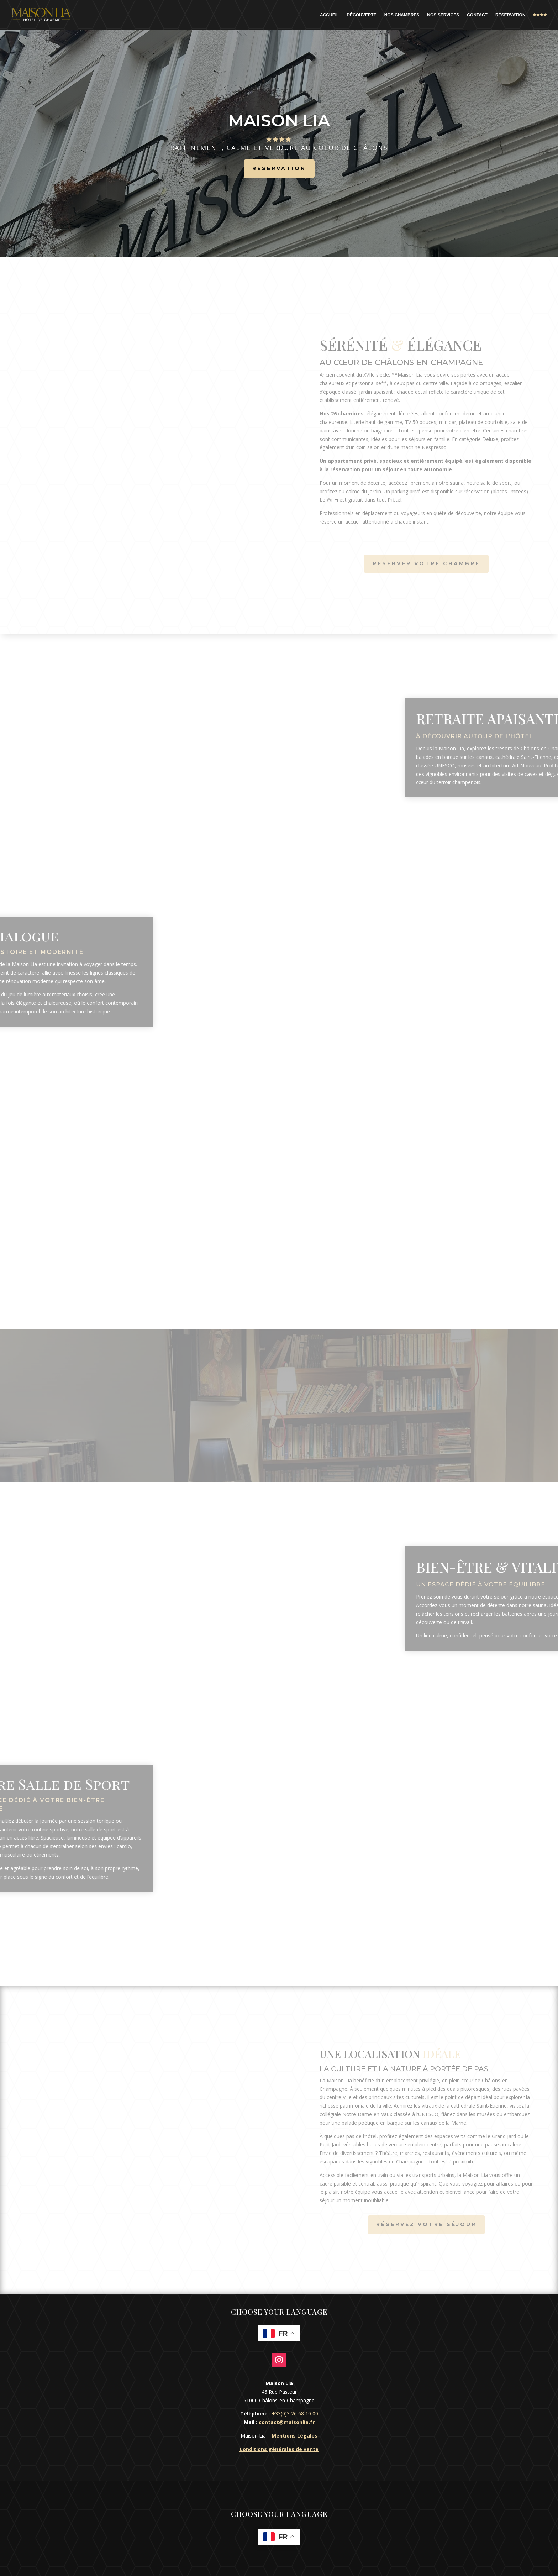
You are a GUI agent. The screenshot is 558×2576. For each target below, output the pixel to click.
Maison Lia (279, 129)
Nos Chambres (402, 14)
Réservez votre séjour (426, 2224)
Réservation (510, 14)
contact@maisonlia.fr (287, 2422)
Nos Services (443, 14)
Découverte (361, 14)
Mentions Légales (294, 2435)
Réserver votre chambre (426, 563)
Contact (477, 14)
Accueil (329, 14)
